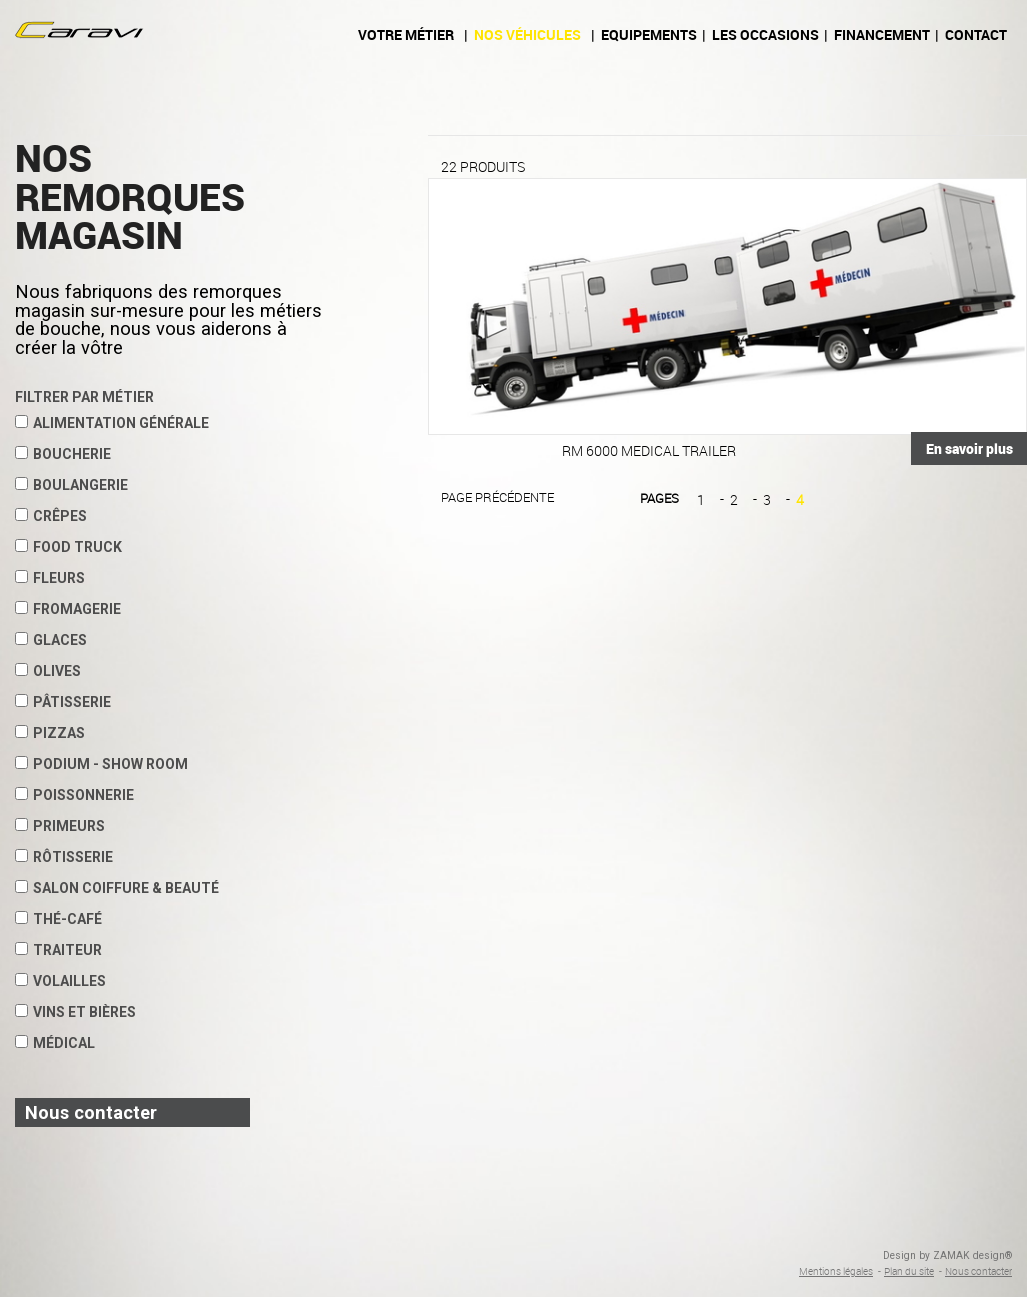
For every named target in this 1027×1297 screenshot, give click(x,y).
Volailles (60, 981)
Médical (55, 1043)
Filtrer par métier (84, 397)
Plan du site (909, 1271)
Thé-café (58, 919)
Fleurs (50, 578)
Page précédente (497, 497)
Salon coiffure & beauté (117, 888)
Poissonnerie (74, 795)
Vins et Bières (75, 1012)
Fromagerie (68, 609)
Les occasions (765, 35)
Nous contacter (978, 1271)
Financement (882, 35)
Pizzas (50, 733)
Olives (48, 671)
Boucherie (63, 454)
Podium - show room (101, 764)
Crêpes (51, 516)
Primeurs (60, 826)
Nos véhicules (527, 35)
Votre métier (406, 35)
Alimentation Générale (112, 423)
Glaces (51, 640)
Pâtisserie (63, 702)
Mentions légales (836, 1271)
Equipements (649, 35)
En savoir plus (969, 448)
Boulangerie (71, 485)
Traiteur (58, 950)
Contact (976, 35)
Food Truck (68, 547)
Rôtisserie (64, 857)
